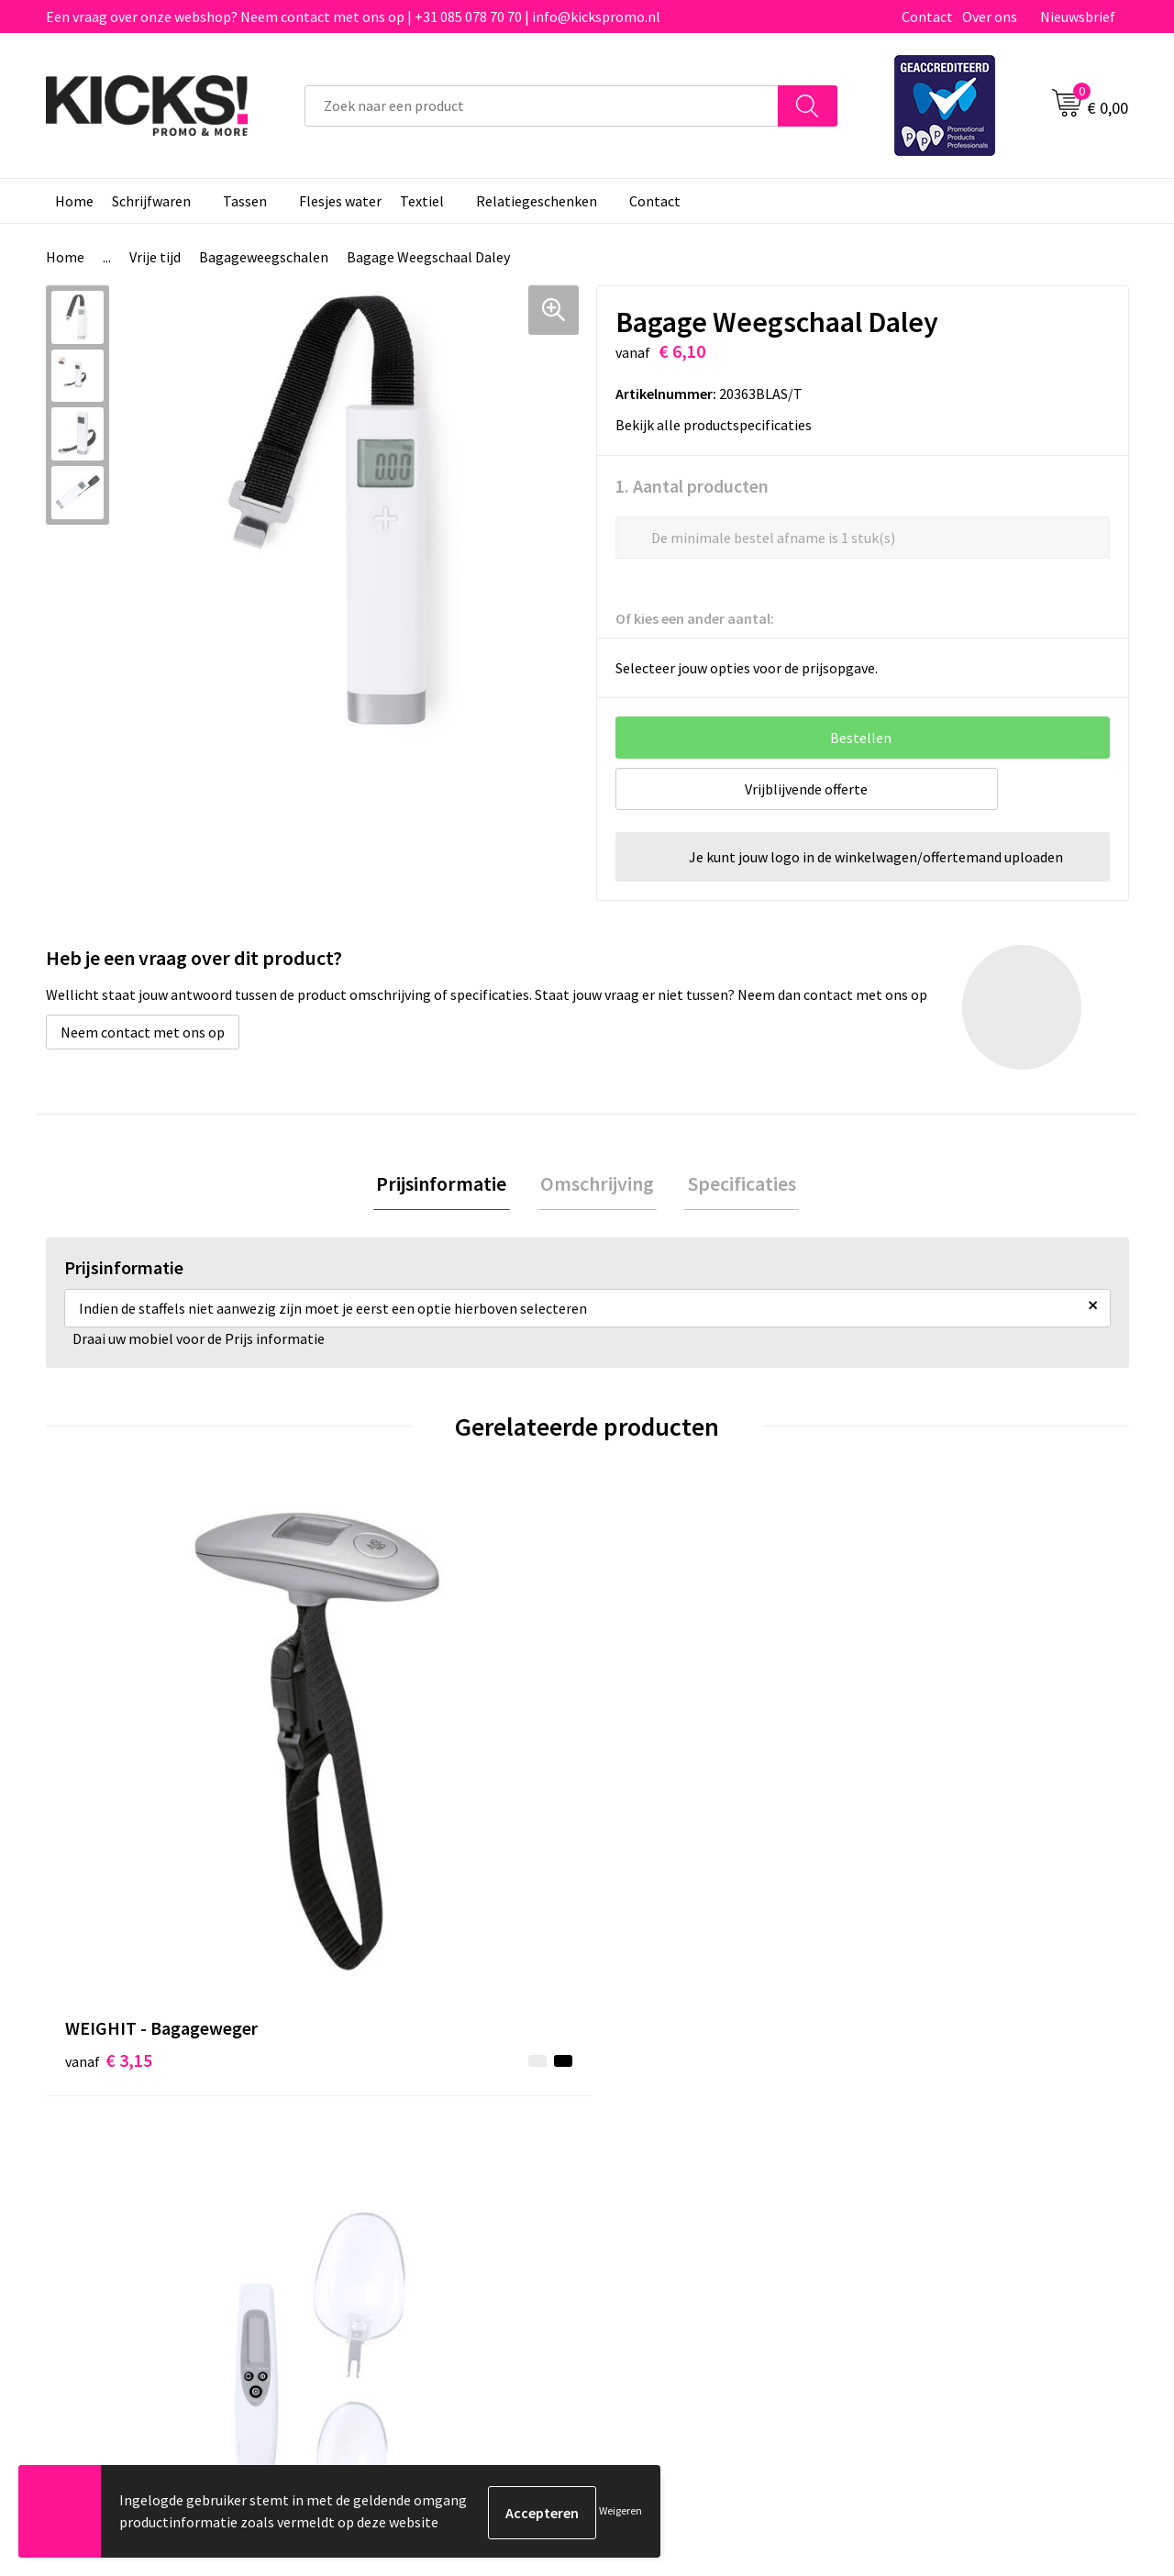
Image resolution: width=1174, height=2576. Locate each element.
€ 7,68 (379, 1785)
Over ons (989, 16)
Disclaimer (911, 2156)
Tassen (245, 201)
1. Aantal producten (692, 484)
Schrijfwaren (151, 201)
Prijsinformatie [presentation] (447, 1184)
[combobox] (542, 106)
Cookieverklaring (931, 2128)
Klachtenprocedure (401, 2183)
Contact (927, 16)
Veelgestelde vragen (405, 2128)
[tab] (447, 1185)
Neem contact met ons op (143, 1031)
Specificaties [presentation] (735, 1184)
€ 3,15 (108, 1785)
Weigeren (620, 2512)
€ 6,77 (649, 1785)
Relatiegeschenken (536, 201)
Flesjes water (340, 201)
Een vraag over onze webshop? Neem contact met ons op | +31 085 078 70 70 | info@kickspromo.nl (353, 16)
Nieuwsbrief (1077, 16)
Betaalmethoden (664, 2128)
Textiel (422, 201)
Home (74, 201)
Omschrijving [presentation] (597, 1184)
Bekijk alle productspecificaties (719, 424)
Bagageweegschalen (263, 257)
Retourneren (650, 2156)
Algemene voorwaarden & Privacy (982, 2100)
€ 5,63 (920, 1813)
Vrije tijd (155, 257)
